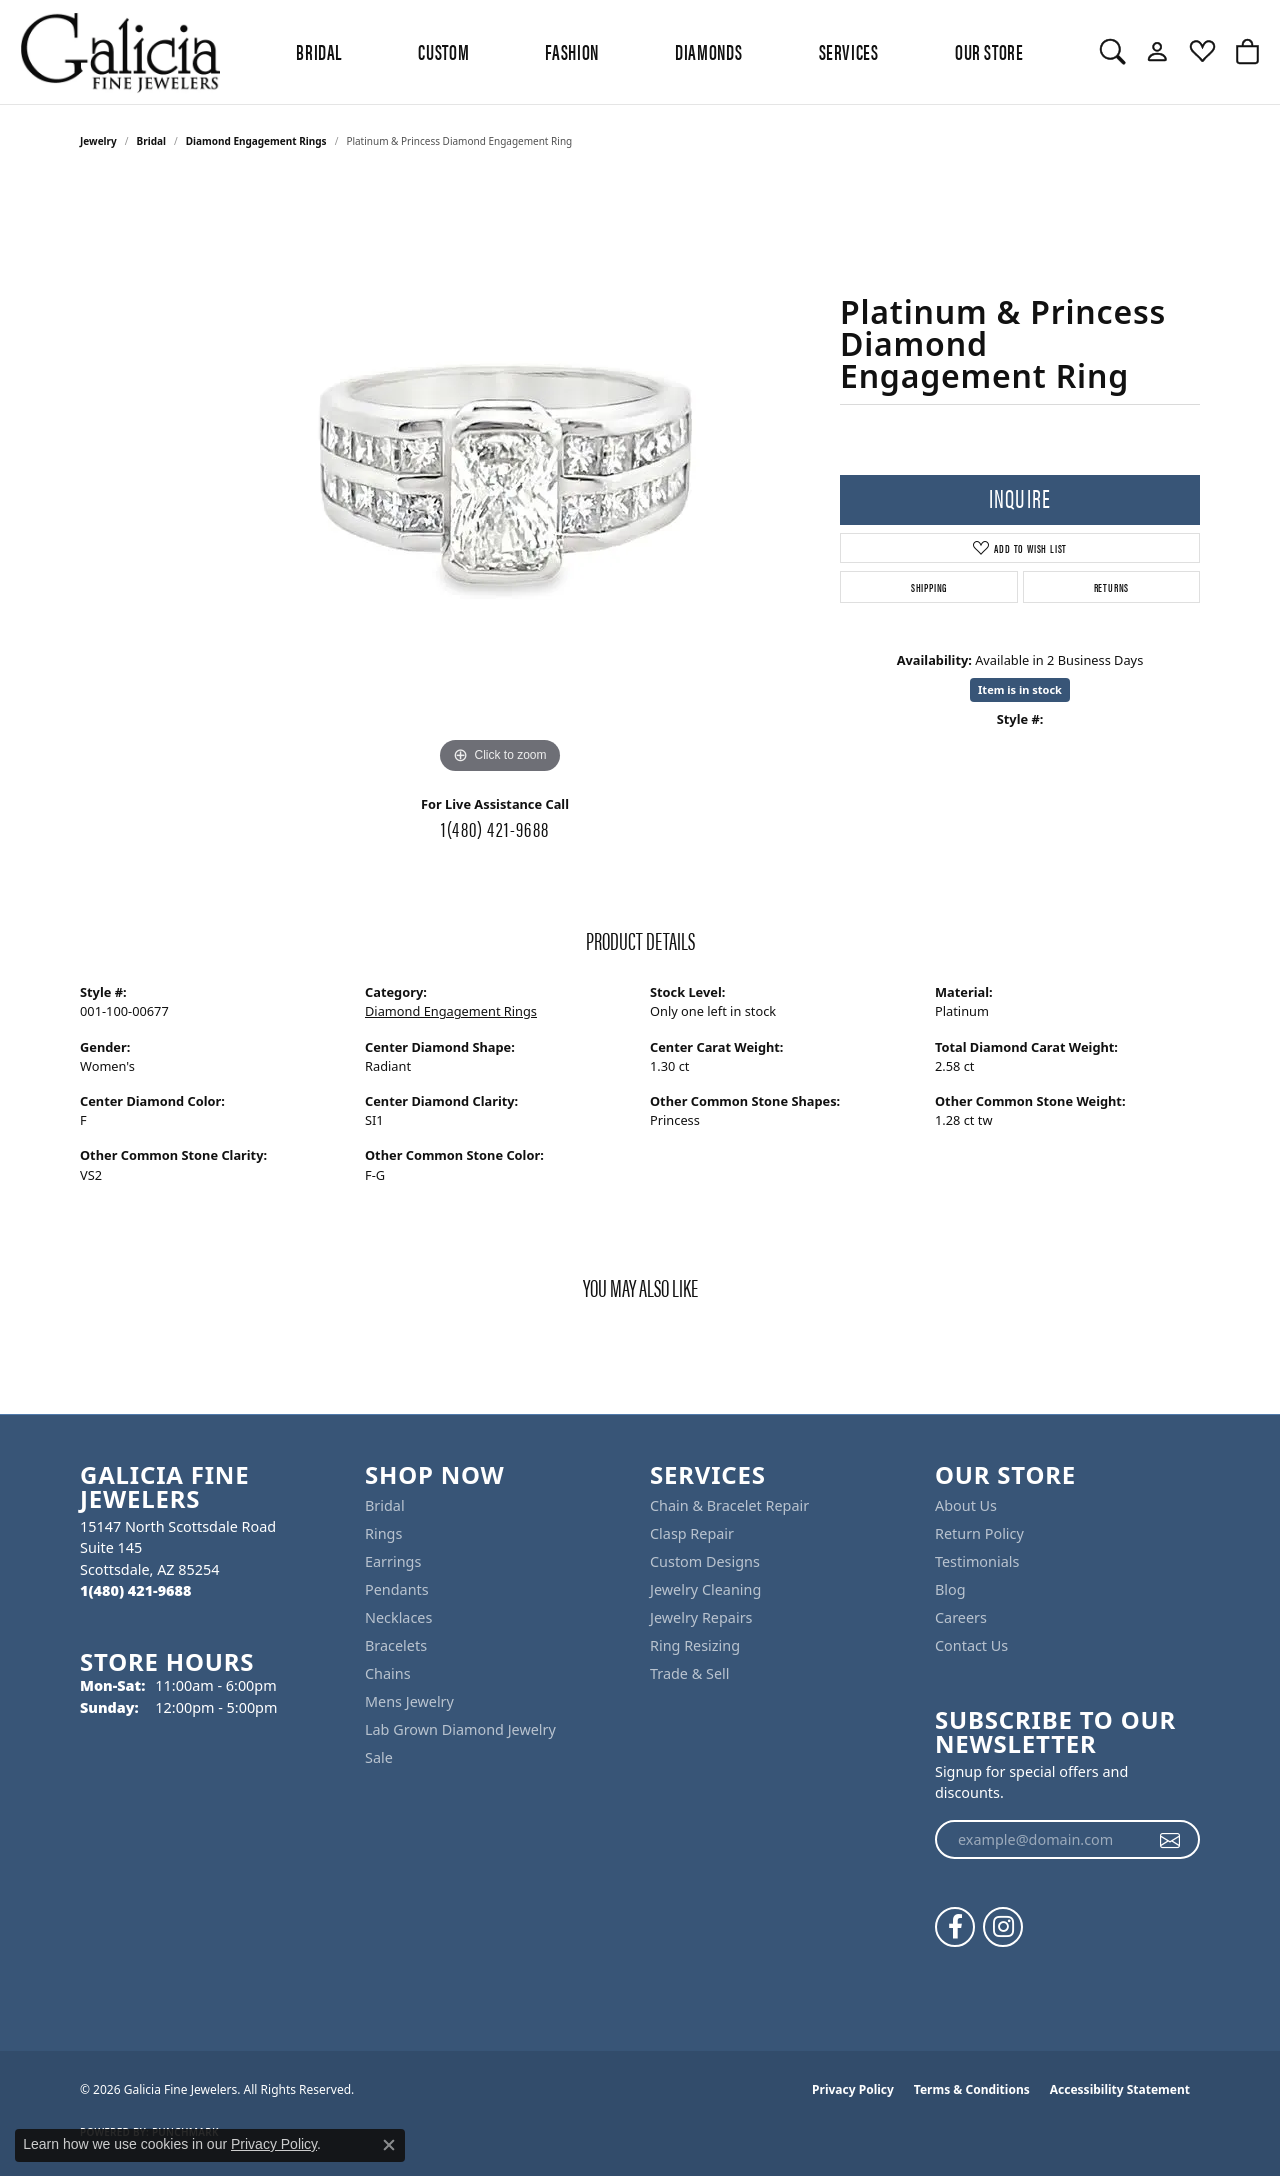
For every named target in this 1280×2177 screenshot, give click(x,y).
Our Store (989, 51)
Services (849, 51)
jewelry (98, 141)
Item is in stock (1020, 689)
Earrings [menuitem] (393, 1561)
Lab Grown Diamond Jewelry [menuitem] (460, 1729)
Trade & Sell (689, 1673)
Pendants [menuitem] (397, 1589)
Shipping (929, 587)
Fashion (571, 51)
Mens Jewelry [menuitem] (409, 1701)
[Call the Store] (135, 1590)
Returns (1112, 587)
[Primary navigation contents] (660, 52)
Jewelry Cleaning (705, 1589)
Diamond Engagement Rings (256, 141)
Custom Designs (705, 1561)
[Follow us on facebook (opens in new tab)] (955, 1927)
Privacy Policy (853, 2089)
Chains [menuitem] (388, 1673)
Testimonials (977, 1561)
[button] (1112, 52)
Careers (961, 1617)
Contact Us (971, 1645)
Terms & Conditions (972, 2089)
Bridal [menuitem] (385, 1505)
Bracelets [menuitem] (396, 1645)
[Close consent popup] (389, 2145)
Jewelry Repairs (701, 1617)
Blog (950, 1589)
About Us (966, 1505)
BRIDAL (319, 51)
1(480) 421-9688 (495, 828)
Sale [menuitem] (379, 1757)
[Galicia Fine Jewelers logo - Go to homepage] (120, 52)
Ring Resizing (695, 1645)
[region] (500, 479)
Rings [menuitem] (383, 1533)
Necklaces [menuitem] (398, 1617)
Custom (443, 51)
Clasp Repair (692, 1533)
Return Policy (979, 1533)
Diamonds (708, 51)
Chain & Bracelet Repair (729, 1505)
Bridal (151, 141)
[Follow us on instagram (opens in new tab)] (1003, 1927)
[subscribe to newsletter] (1170, 1840)
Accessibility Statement (1120, 2089)
